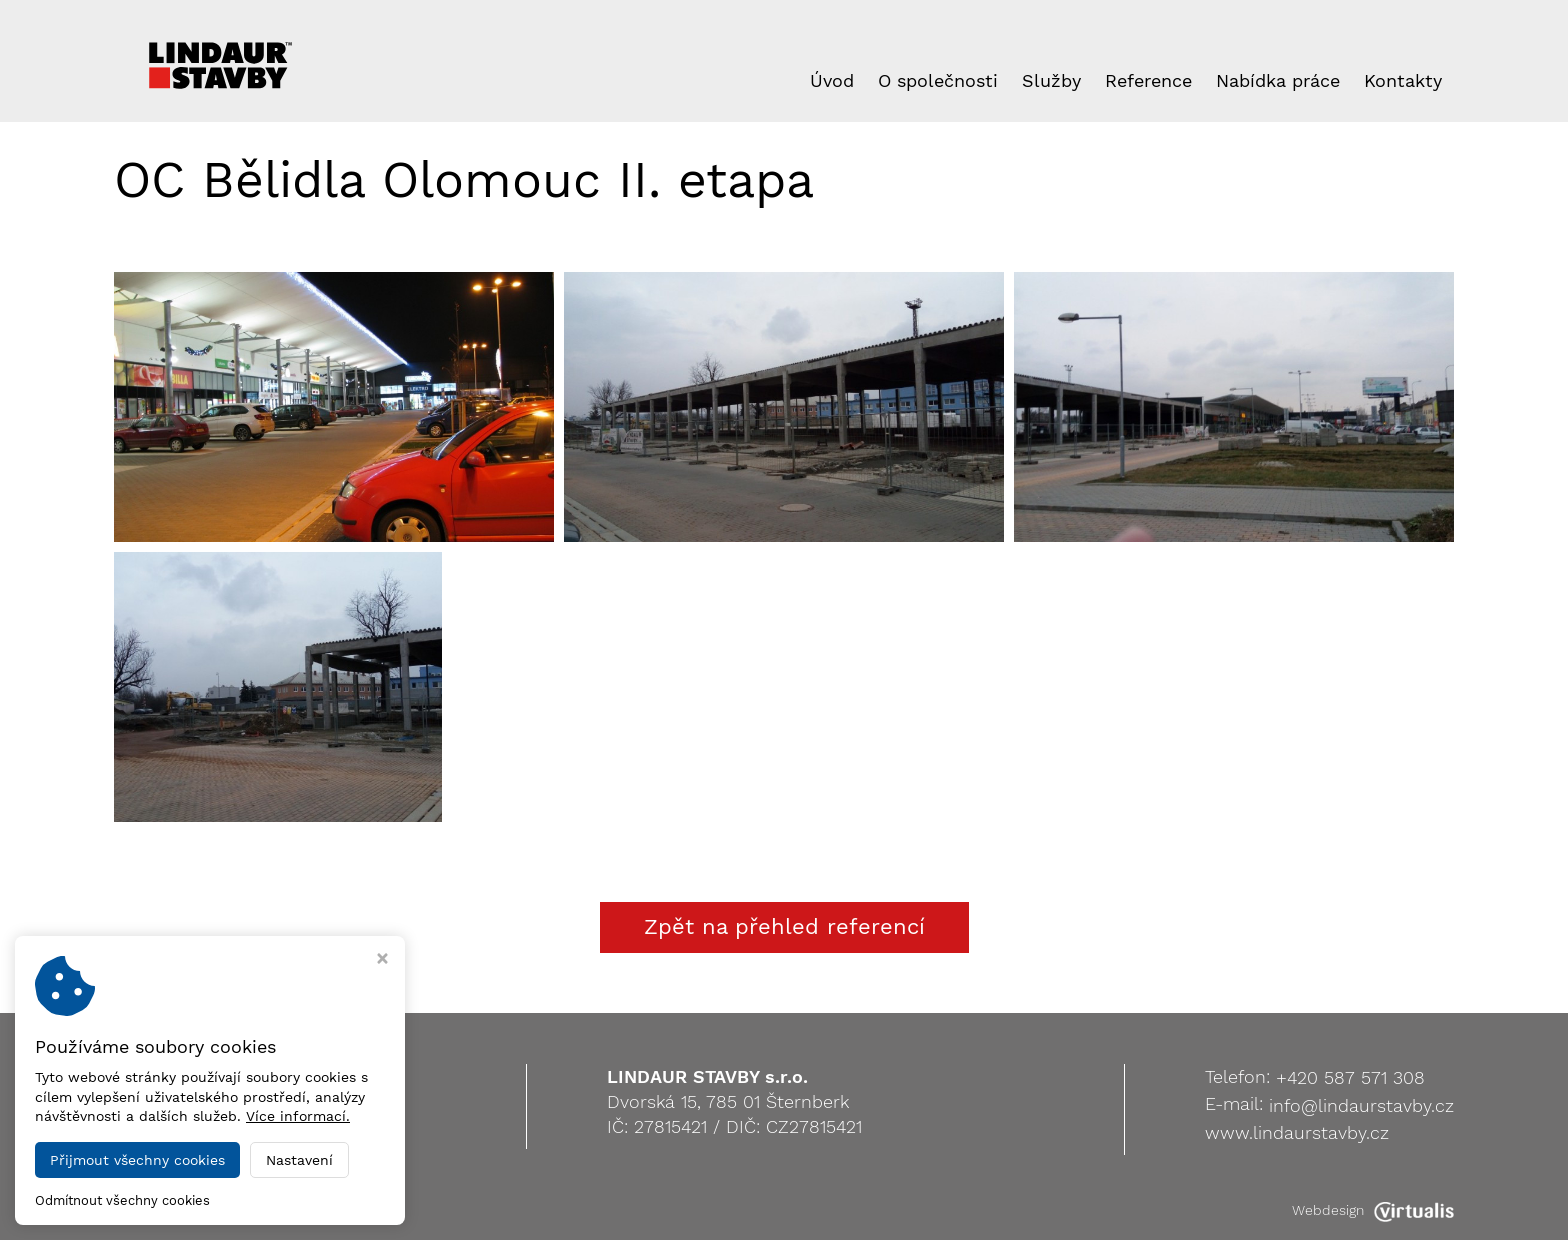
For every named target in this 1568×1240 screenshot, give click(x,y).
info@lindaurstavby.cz (1361, 1105)
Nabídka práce (1278, 80)
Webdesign (1373, 1210)
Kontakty (1403, 80)
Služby (1051, 80)
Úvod (832, 80)
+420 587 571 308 (1350, 1077)
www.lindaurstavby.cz (1297, 1132)
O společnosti (938, 80)
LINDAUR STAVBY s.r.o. (306, 1210)
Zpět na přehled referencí (784, 926)
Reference (1148, 80)
